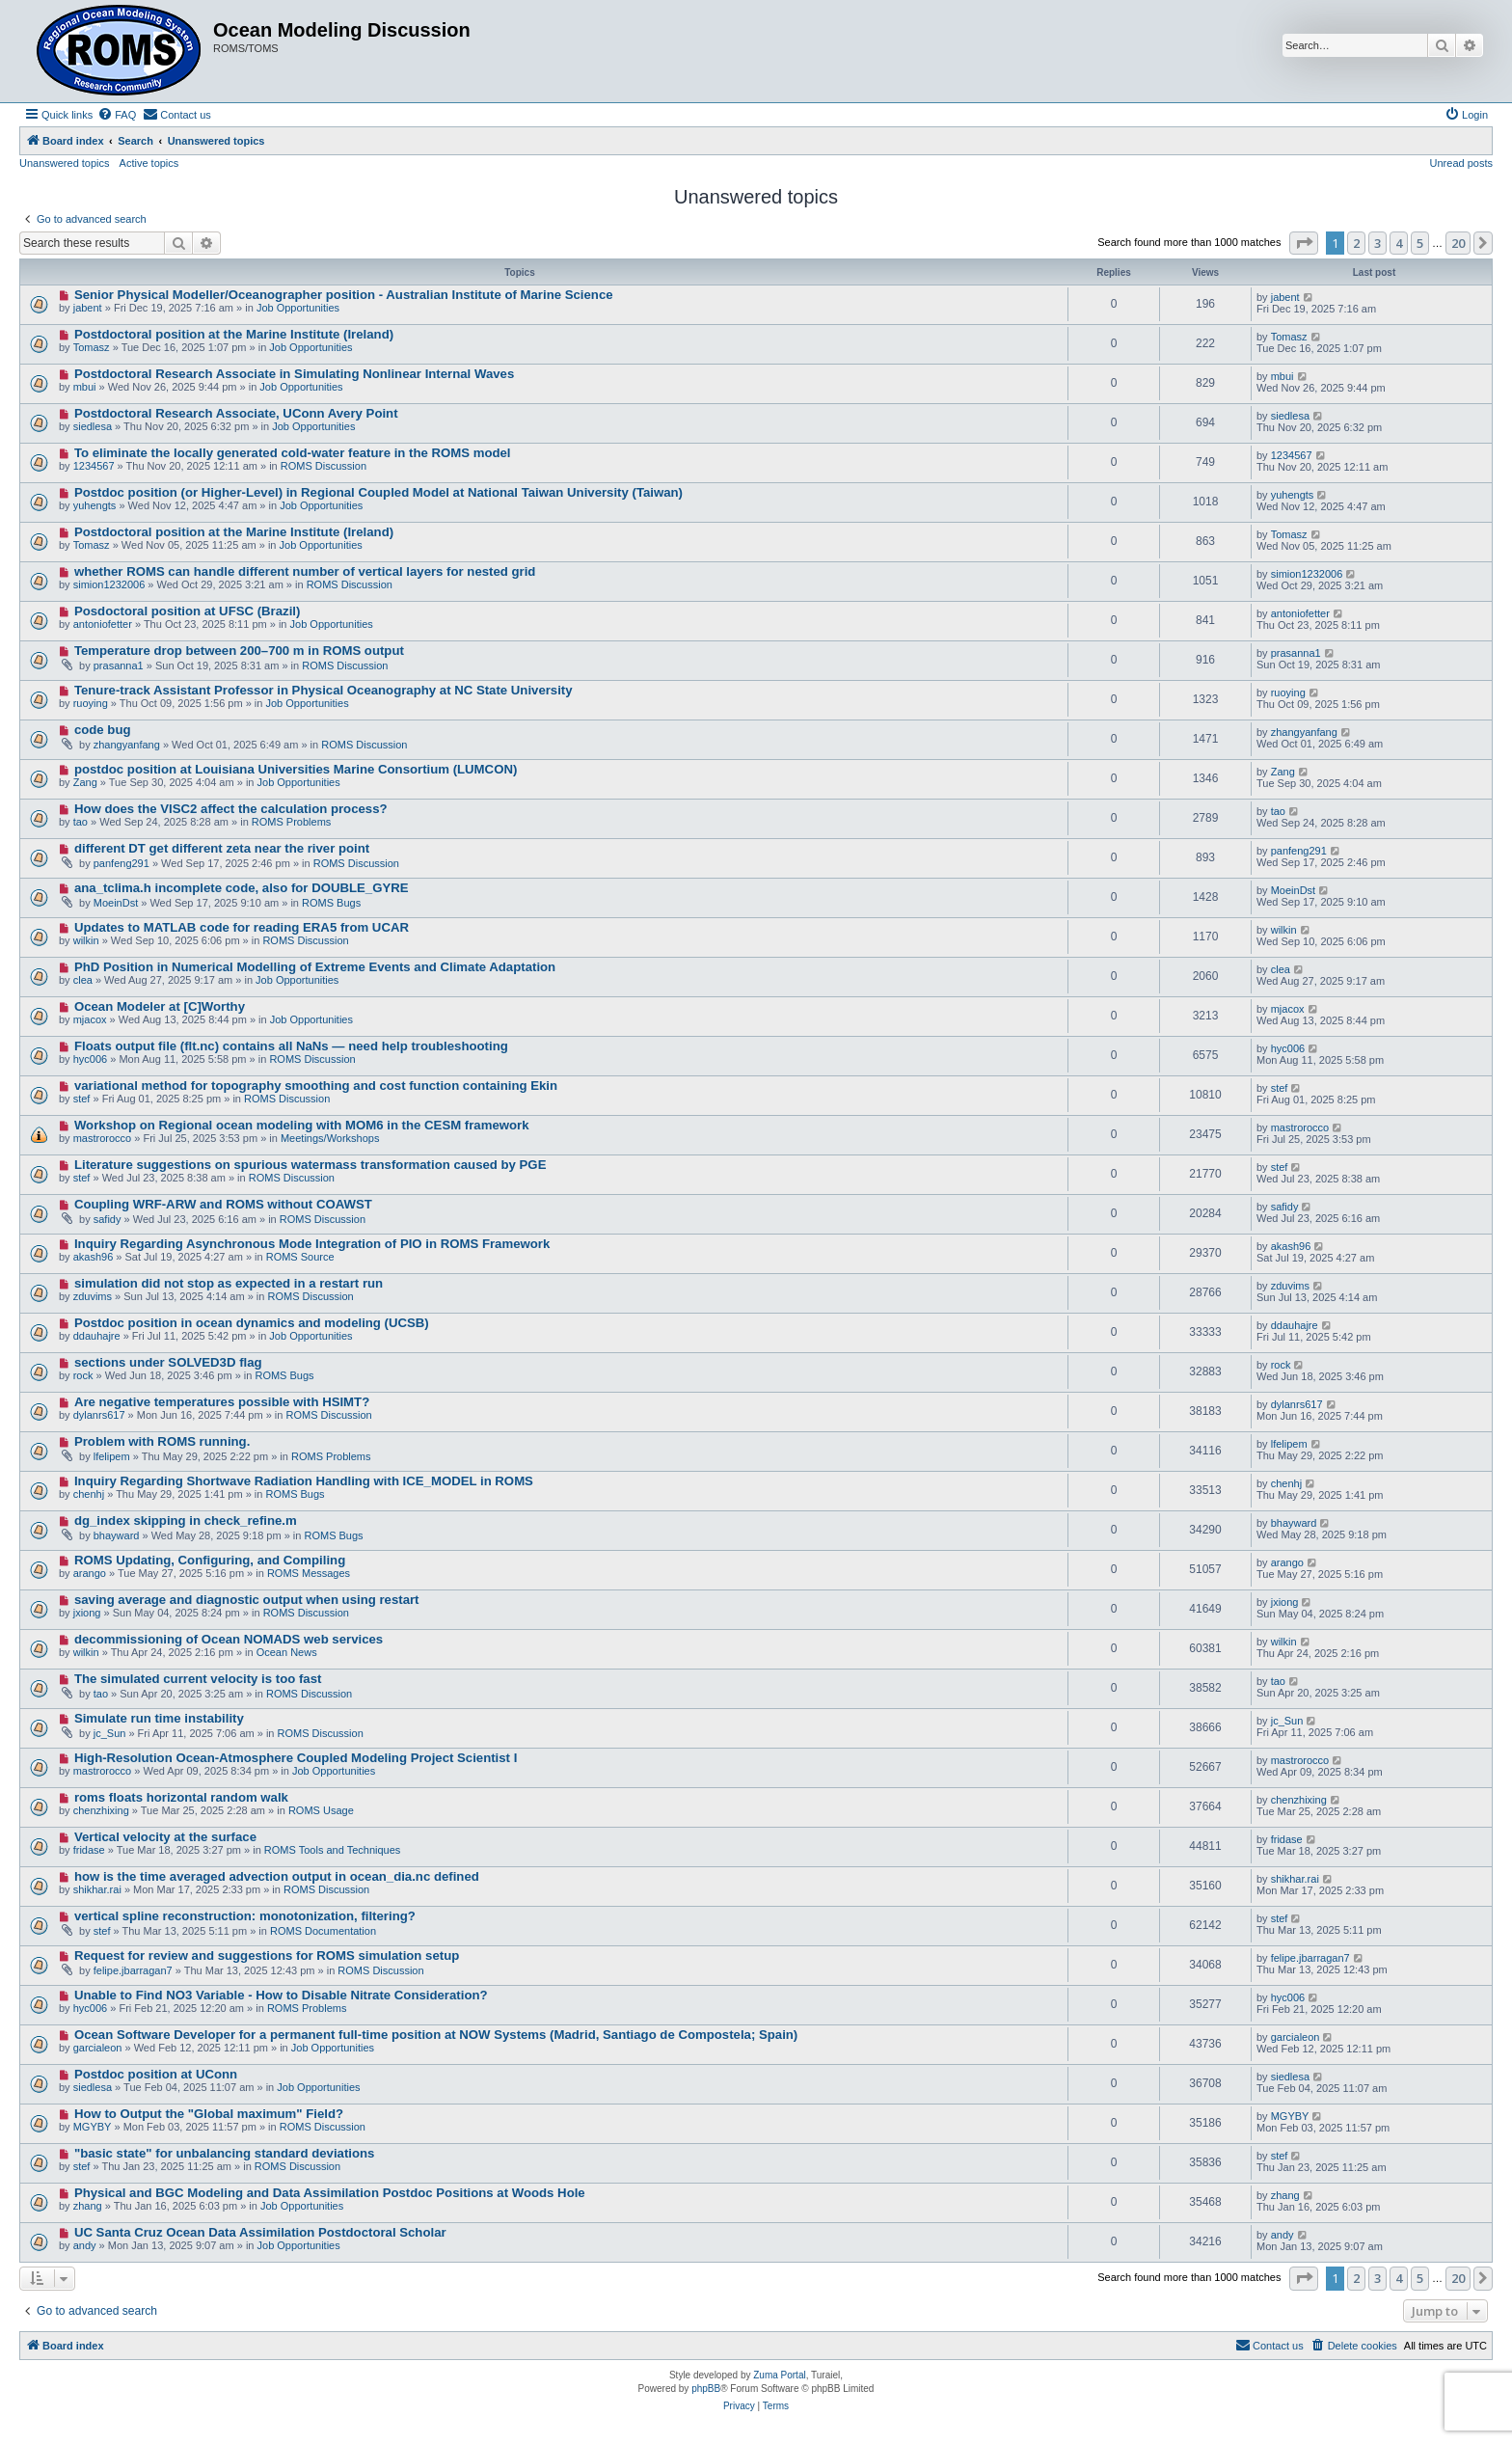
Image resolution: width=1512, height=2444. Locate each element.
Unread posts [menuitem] (1461, 163)
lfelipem (112, 1456)
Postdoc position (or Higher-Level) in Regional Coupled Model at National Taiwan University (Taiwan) (378, 492)
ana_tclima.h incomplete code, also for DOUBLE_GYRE (241, 888)
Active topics (149, 163)
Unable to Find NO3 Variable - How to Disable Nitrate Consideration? (281, 1995)
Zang (85, 782)
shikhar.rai (97, 1889)
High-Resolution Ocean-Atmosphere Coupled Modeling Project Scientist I (295, 1758)
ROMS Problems (292, 822)
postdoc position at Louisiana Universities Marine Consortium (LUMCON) (295, 769)
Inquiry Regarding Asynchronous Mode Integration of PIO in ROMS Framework (312, 1243)
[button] (1303, 243)
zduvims (92, 1296)
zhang (87, 2206)
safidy (108, 1219)
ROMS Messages (308, 1573)
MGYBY (92, 2126)
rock (83, 1375)
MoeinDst (116, 903)
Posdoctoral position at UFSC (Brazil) (187, 611)
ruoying (90, 703)
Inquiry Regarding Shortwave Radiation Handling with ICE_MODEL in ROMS (303, 1481)
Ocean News (286, 1652)
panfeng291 (121, 863)
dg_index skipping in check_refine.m (185, 1520)
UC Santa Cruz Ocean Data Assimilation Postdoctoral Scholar (260, 2232)
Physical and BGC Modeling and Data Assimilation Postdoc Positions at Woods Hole (329, 2193)
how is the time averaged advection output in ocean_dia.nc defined (276, 1876)
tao (80, 822)
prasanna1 (119, 665)
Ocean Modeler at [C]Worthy (159, 1006)
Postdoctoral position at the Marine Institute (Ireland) (233, 334)
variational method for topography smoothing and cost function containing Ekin (315, 1085)
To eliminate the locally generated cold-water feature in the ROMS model (292, 453)
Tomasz (91, 347)
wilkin (86, 940)
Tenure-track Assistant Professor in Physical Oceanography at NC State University (323, 690)
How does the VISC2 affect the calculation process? (231, 808)
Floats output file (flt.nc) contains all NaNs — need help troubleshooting (291, 1046)
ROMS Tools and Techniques (332, 1850)
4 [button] (1398, 243)
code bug (102, 729)
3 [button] (1377, 243)
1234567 (94, 466)
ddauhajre (97, 1336)
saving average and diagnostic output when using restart (246, 1599)
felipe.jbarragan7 (133, 1970)
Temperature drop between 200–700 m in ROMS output (239, 650)
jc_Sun (110, 1733)
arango (89, 1573)
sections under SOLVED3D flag (168, 1362)
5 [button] (1420, 243)
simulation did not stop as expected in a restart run (228, 1283)
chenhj (88, 1494)
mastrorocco (102, 1138)
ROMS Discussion (323, 466)
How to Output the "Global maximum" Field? (208, 2113)
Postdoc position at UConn (155, 2074)
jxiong (87, 1612)
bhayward (117, 1535)
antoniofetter (102, 624)
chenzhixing (101, 1810)
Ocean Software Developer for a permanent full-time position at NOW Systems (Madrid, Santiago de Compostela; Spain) (435, 2034)
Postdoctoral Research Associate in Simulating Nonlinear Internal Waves (294, 374)
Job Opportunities (297, 307)
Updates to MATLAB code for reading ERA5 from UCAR (241, 927)
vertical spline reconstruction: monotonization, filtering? (245, 1916)
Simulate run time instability (159, 1718)
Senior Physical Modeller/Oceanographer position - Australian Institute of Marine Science (343, 294)
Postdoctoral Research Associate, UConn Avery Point (236, 413)
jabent (87, 307)
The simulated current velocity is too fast (198, 1678)
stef (82, 1098)
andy (84, 2245)
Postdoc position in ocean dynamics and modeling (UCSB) (251, 1323)
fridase (89, 1850)
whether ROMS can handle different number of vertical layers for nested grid (305, 571)
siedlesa (92, 426)
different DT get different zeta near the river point (221, 848)
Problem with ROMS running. (162, 1441)
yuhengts (95, 505)
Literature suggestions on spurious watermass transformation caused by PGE (310, 1164)
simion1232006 (109, 584)
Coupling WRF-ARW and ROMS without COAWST (223, 1204)
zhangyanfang (127, 744)
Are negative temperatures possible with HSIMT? (221, 1402)
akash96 (93, 1257)
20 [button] (1458, 243)
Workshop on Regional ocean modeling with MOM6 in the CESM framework (301, 1125)
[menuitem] (116, 114)
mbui (84, 387)
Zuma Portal (779, 2375)
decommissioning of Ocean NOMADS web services (228, 1639)
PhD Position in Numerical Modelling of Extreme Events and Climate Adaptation (314, 967)
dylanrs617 (99, 1415)
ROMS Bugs (331, 903)
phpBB (705, 2388)
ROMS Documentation (323, 1931)
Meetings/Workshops (330, 1138)
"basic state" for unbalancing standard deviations (224, 2153)
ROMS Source (300, 1257)
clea (83, 980)
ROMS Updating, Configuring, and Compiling (209, 1560)
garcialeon (97, 2047)
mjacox (90, 1019)
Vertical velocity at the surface (165, 1837)
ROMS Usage (321, 1810)
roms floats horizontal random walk (181, 1797)
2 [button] (1356, 243)
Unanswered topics (64, 163)
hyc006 (90, 1059)
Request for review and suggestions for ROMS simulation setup (266, 1955)
